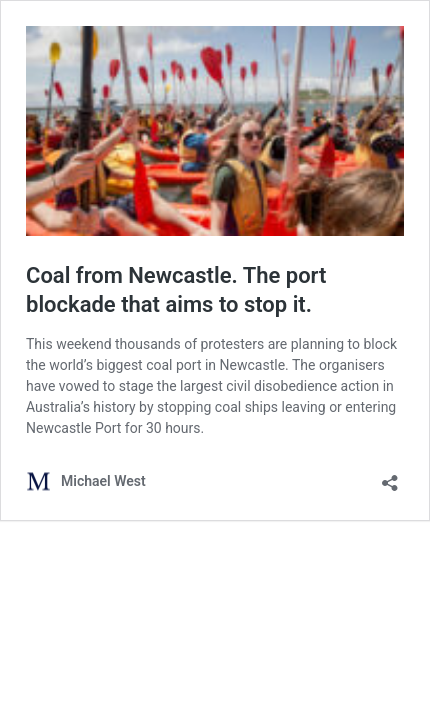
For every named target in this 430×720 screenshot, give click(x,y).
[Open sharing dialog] (390, 476)
